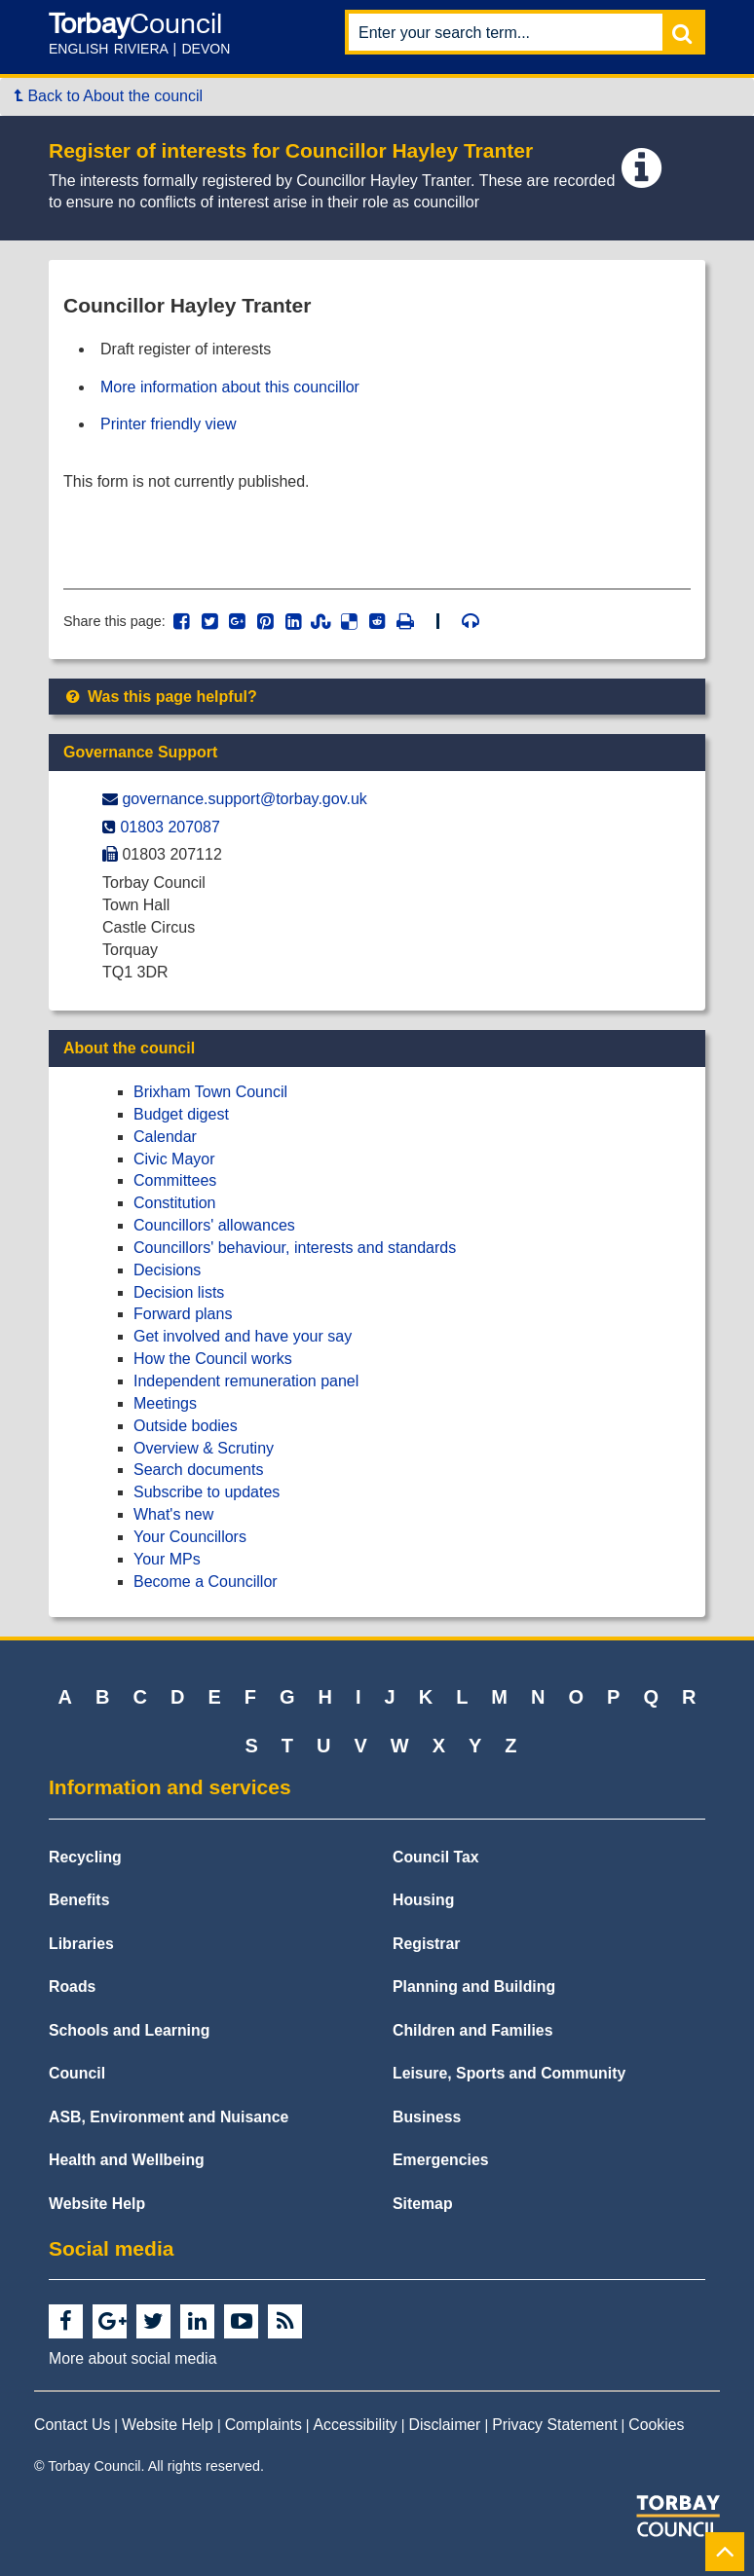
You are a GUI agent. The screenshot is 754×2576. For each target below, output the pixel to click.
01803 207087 (169, 827)
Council (77, 2073)
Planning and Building (474, 1986)
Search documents (198, 1469)
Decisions (167, 1270)
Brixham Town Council (210, 1092)
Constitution (174, 1203)
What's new (173, 1514)
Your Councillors (189, 1536)
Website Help (97, 2203)
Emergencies (441, 2160)
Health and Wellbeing (127, 2160)
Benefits (79, 1900)
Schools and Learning (129, 2030)
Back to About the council (109, 96)
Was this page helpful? (160, 696)
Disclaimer (445, 2424)
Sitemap (423, 2203)
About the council (129, 1048)
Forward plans (182, 1314)
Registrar (427, 1943)
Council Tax (436, 1857)
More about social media (132, 2358)
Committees (174, 1180)
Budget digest (181, 1114)
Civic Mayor (174, 1159)
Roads (72, 1986)
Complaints (263, 2424)
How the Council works (212, 1358)
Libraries (81, 1943)
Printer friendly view (168, 424)
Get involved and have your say (242, 1336)
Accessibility (355, 2424)
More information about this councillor (229, 387)
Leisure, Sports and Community (509, 2073)
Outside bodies (185, 1425)
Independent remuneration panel (245, 1381)
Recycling (85, 1857)
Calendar (165, 1136)
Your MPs (167, 1559)
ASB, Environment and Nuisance (168, 2117)
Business (427, 2117)
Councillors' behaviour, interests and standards (294, 1247)
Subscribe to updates (206, 1492)
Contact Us (72, 2424)
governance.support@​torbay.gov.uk (244, 799)
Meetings (165, 1403)
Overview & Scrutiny (203, 1448)
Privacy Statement (554, 2424)
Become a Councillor (205, 1581)
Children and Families (472, 2030)
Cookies (656, 2424)
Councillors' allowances (214, 1225)
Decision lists (178, 1292)
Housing (423, 1900)
